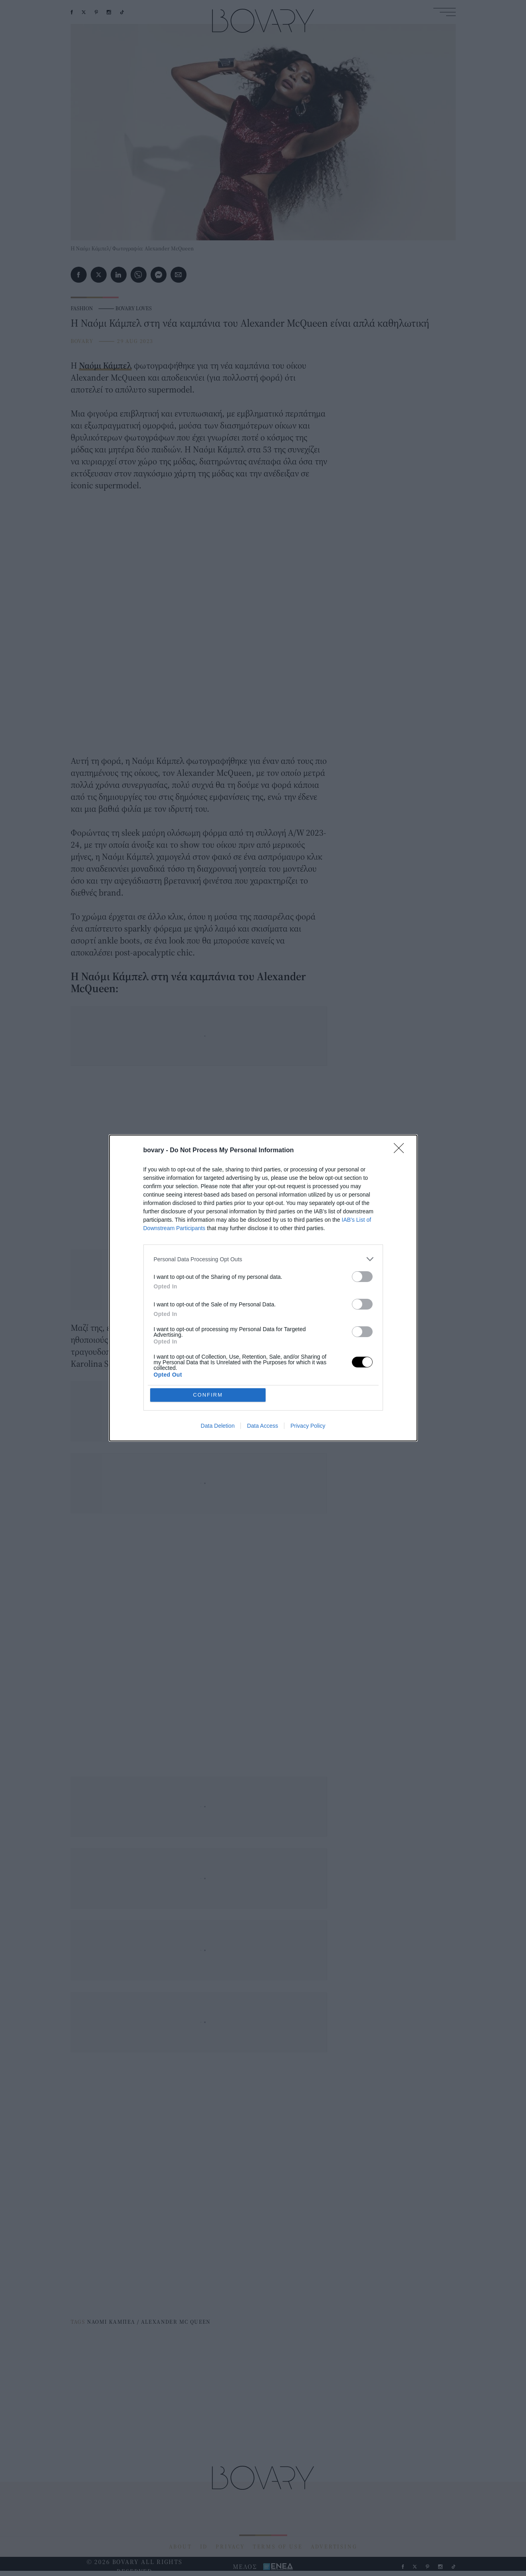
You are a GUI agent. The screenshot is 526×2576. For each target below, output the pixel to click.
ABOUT (180, 2546)
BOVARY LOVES (133, 308)
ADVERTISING (334, 2546)
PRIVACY (230, 2546)
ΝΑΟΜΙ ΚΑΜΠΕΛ (111, 2321)
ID (204, 2546)
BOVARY (82, 341)
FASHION (82, 308)
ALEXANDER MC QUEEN (176, 2321)
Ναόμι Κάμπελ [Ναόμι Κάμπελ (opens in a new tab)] (105, 365)
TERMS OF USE (278, 2546)
